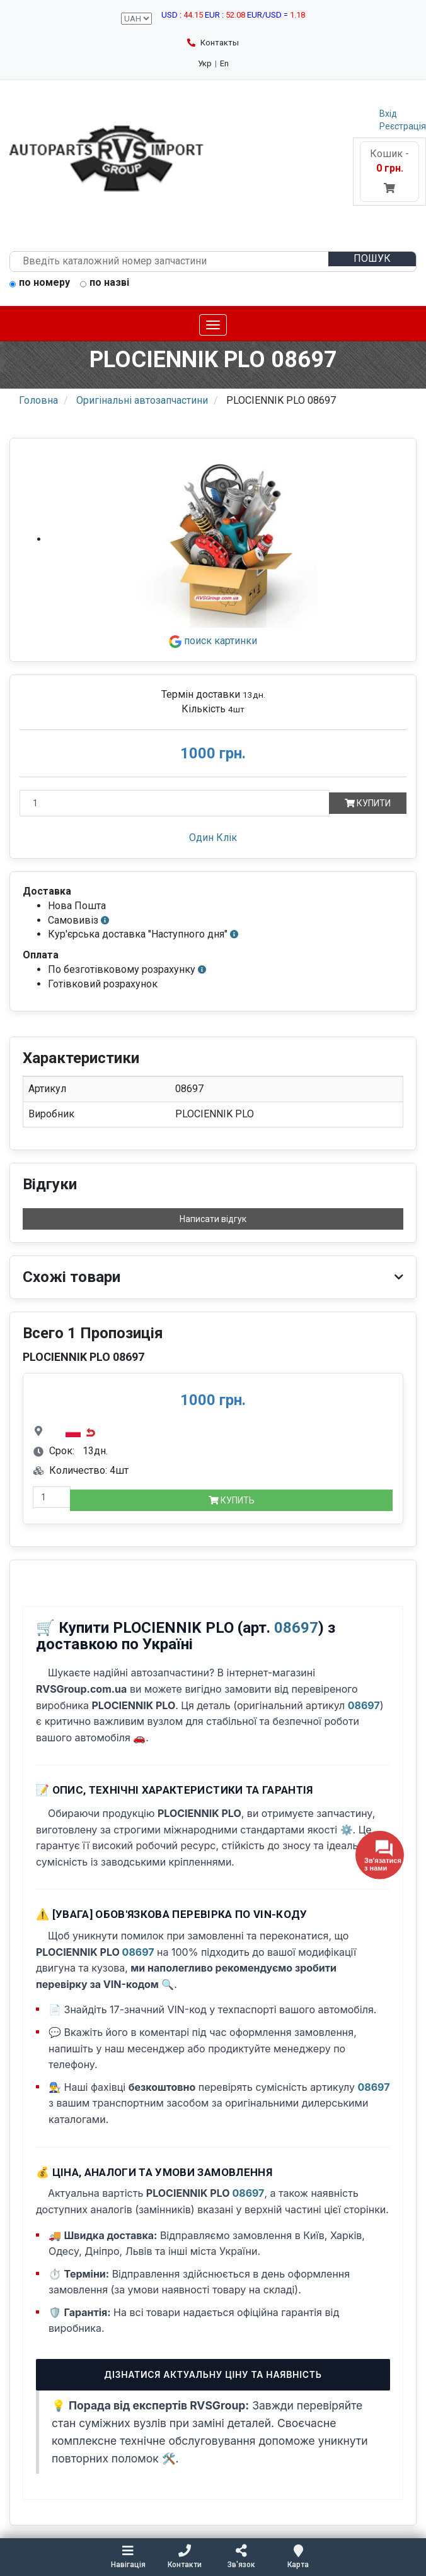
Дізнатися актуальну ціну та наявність (212, 2374)
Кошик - (389, 171)
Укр (205, 63)
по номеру (39, 283)
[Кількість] (175, 803)
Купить (232, 1500)
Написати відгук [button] (213, 1219)
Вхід (388, 114)
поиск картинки (213, 641)
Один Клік (213, 838)
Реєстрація (402, 126)
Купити (368, 803)
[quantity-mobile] (52, 1497)
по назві (104, 283)
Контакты (213, 42)
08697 (296, 1628)
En (224, 63)
